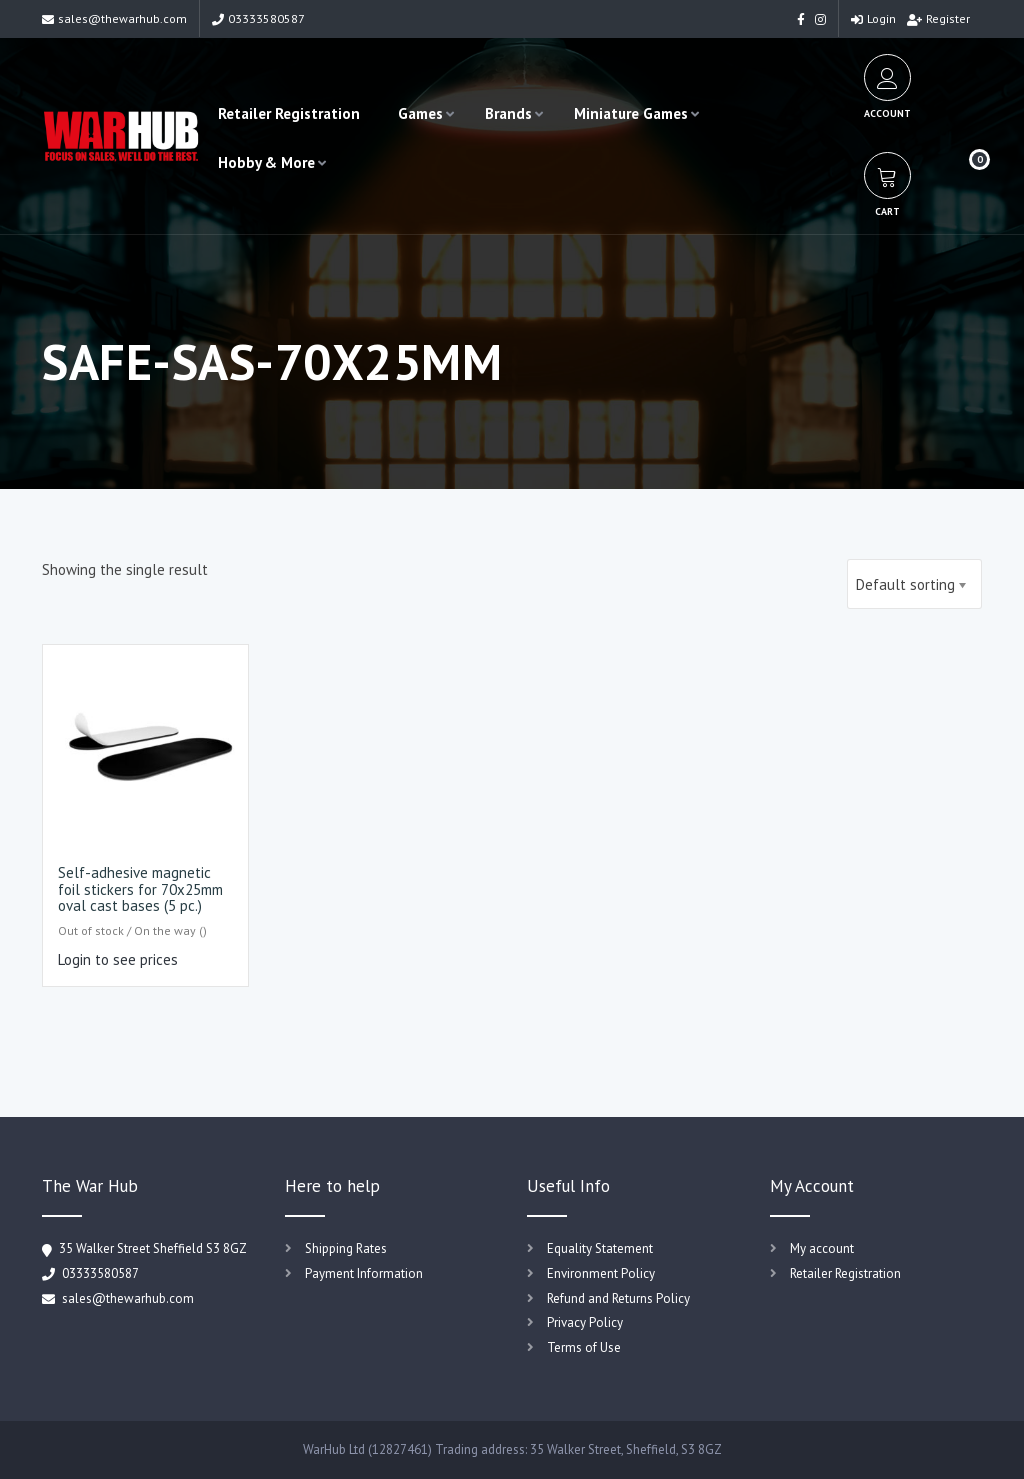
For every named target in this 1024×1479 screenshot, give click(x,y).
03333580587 (258, 18)
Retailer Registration (289, 113)
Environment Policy (601, 1273)
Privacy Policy (585, 1322)
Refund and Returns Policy (618, 1298)
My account (822, 1248)
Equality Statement (600, 1248)
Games (420, 113)
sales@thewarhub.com (114, 18)
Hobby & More (266, 162)
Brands (508, 113)
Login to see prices (118, 959)
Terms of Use (584, 1347)
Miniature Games (631, 113)
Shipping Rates (346, 1248)
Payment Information (364, 1273)
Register (938, 18)
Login (873, 18)
